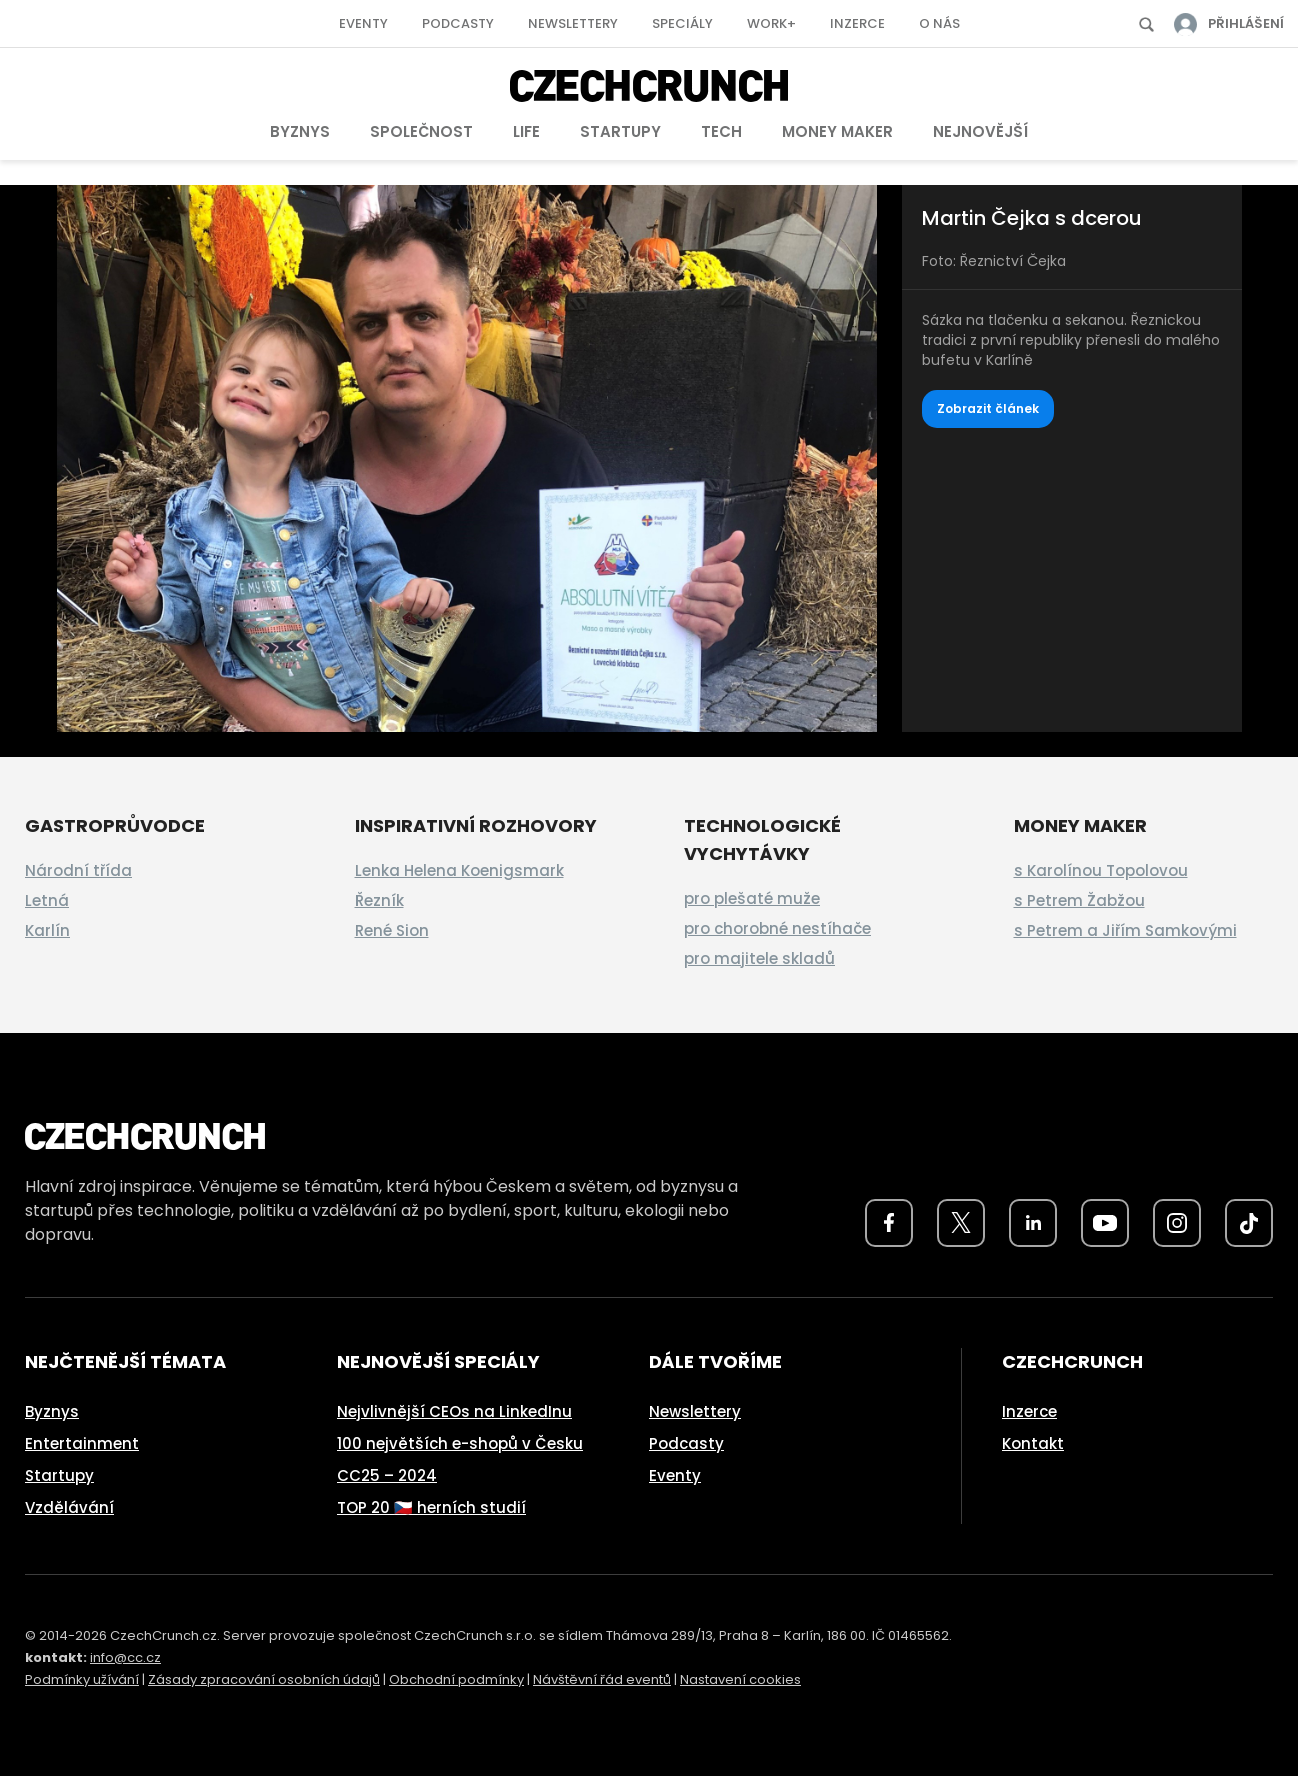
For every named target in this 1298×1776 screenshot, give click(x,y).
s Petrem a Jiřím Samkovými (1125, 930)
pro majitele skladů (759, 958)
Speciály (682, 23)
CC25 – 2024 (387, 1475)
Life (526, 131)
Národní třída (78, 870)
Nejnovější (980, 131)
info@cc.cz (125, 1657)
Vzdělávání (69, 1507)
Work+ (771, 23)
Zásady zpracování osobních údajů (264, 1679)
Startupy (620, 131)
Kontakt (1033, 1443)
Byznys (300, 131)
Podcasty (458, 23)
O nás (939, 23)
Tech (721, 131)
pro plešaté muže (752, 898)
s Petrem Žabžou (1079, 900)
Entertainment (82, 1443)
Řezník (379, 900)
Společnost (421, 131)
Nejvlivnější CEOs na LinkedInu (454, 1411)
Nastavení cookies (740, 1679)
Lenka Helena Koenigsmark (459, 870)
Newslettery (573, 23)
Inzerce (857, 23)
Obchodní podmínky (456, 1679)
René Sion (392, 930)
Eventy (363, 23)
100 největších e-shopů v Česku (460, 1443)
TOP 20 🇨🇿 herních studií (431, 1507)
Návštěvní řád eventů (602, 1679)
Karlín (47, 930)
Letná (47, 900)
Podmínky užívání (82, 1679)
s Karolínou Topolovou (1101, 870)
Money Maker (837, 131)
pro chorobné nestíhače (777, 928)
